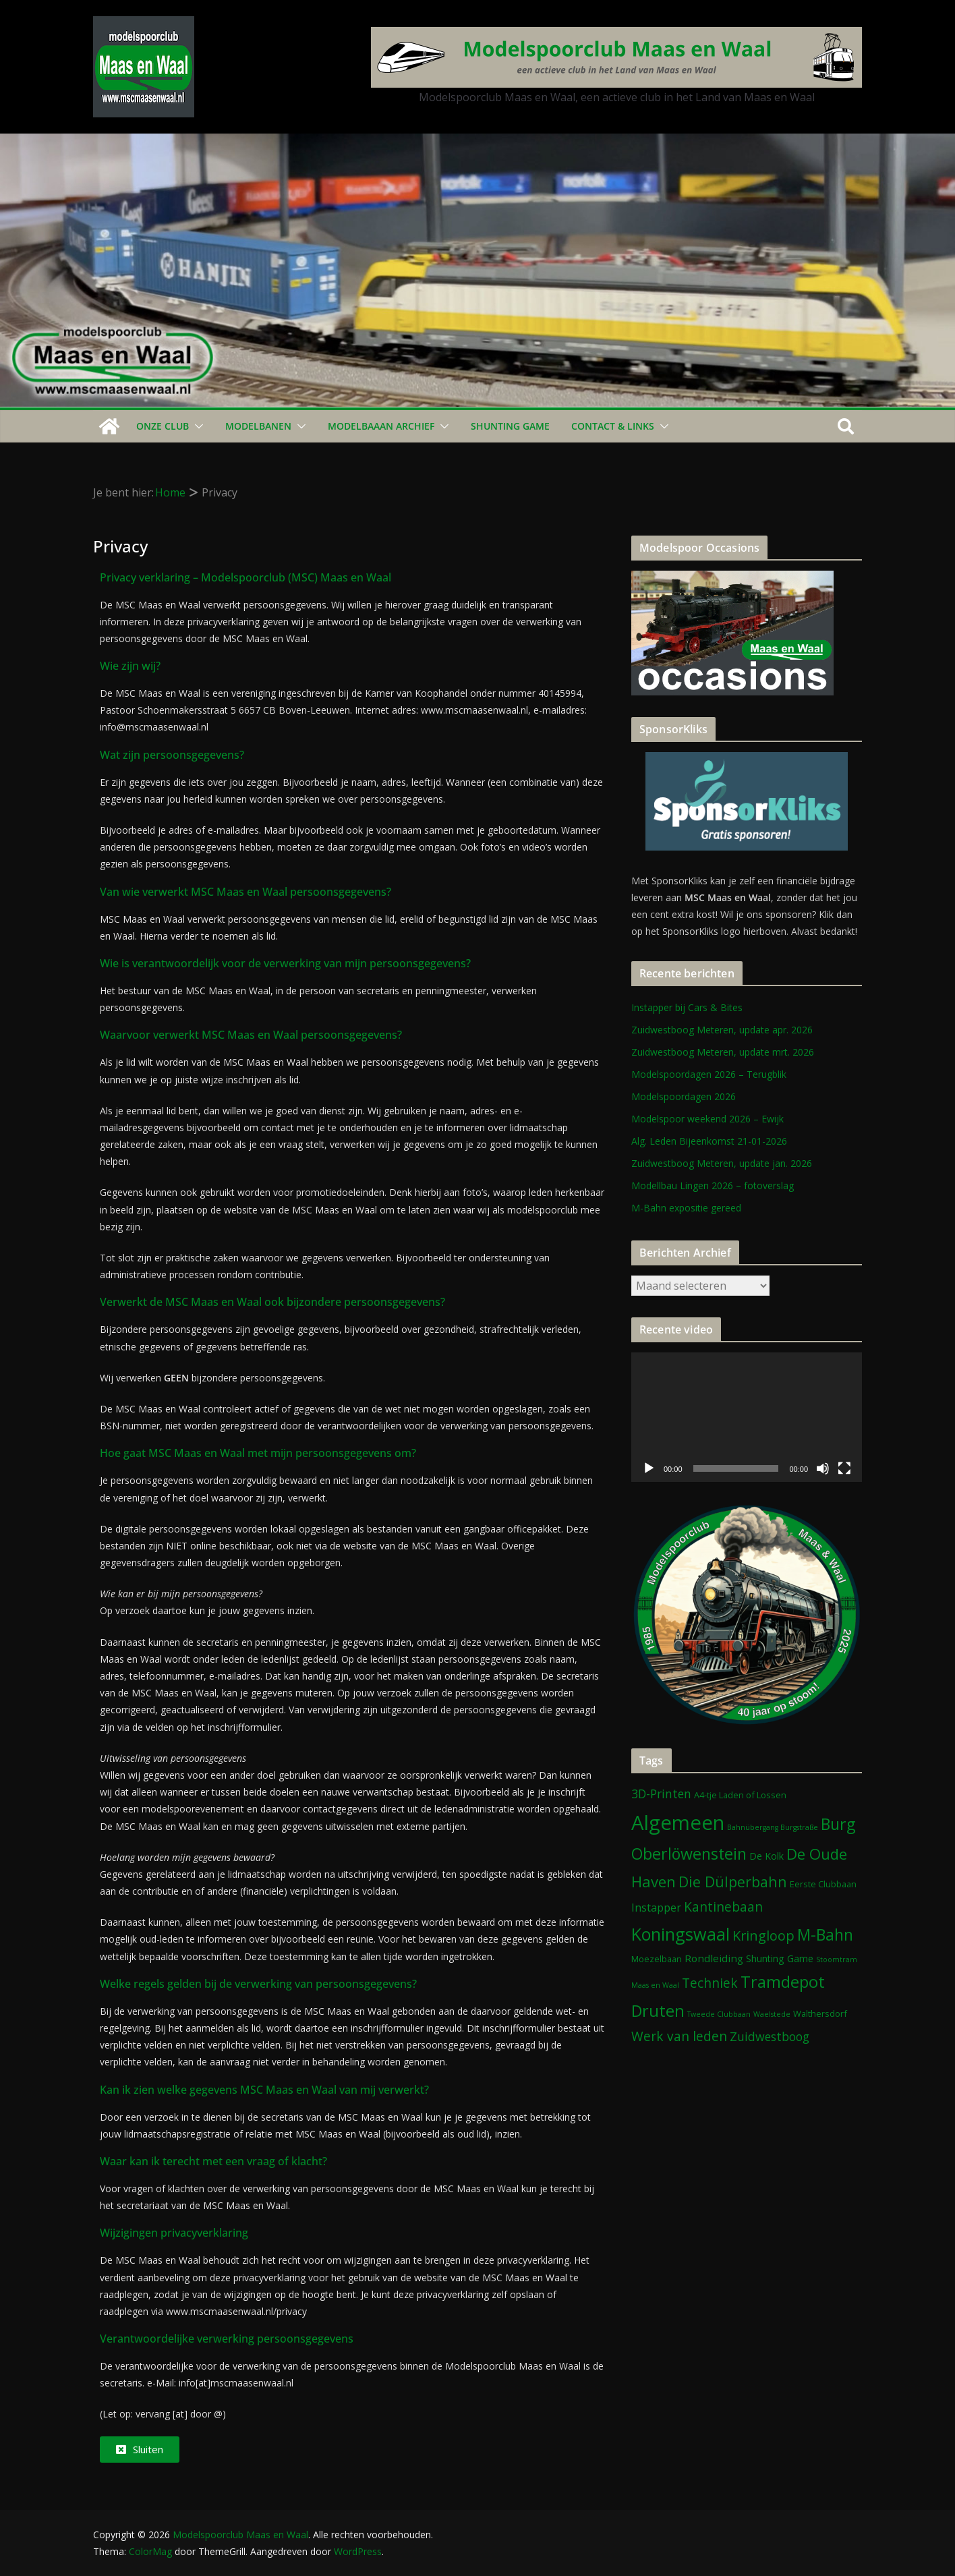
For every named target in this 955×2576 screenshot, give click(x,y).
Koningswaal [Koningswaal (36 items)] (680, 1933)
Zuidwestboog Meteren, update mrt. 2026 (722, 1052)
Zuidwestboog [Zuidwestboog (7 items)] (769, 2036)
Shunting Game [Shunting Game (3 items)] (779, 1958)
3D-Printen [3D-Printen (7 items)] (661, 1793)
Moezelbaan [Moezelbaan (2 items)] (656, 1959)
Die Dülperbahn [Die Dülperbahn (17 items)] (732, 1881)
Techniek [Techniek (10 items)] (710, 1983)
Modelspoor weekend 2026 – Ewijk (707, 1118)
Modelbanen (258, 426)
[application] (746, 1417)
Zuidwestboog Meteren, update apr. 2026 (722, 1029)
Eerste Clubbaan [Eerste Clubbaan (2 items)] (823, 1884)
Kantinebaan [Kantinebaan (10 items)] (723, 1907)
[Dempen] (823, 1468)
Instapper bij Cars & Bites (687, 1007)
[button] (196, 426)
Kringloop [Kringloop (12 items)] (763, 1935)
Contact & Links (612, 426)
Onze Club (162, 426)
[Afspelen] (649, 1468)
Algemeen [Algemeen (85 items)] (677, 1822)
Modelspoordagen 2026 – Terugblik (708, 1074)
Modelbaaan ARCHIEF (381, 426)
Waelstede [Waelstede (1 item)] (771, 2014)
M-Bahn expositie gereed (686, 1207)
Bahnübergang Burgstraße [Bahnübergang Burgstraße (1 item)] (772, 1827)
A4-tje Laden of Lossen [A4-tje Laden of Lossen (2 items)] (740, 1795)
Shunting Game (510, 426)
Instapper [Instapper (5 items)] (656, 1907)
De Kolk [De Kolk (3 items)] (766, 1856)
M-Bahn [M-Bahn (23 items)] (825, 1934)
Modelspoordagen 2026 (683, 1096)
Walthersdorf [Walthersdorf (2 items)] (820, 2013)
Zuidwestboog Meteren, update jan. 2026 (721, 1163)
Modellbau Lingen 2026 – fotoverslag (712, 1185)
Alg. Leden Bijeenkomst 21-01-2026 (709, 1141)
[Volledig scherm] (844, 1468)
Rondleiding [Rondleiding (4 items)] (714, 1958)
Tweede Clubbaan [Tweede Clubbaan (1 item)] (719, 2014)
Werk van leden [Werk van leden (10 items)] (679, 2036)
